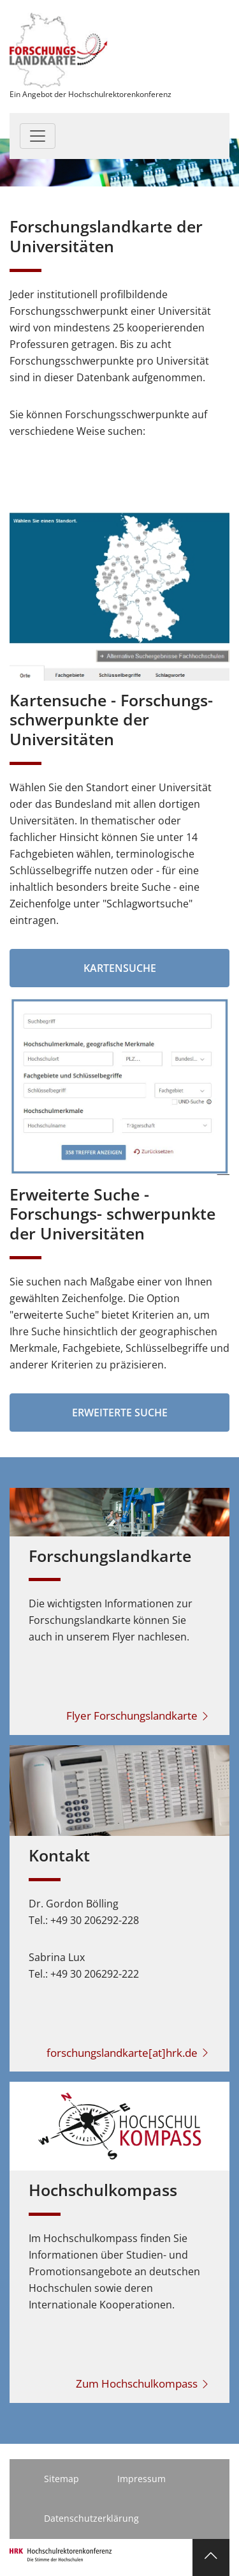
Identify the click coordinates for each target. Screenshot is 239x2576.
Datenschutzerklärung (91, 2518)
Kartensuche (119, 968)
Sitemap (61, 2479)
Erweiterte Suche (120, 1412)
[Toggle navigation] (37, 136)
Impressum (141, 2479)
